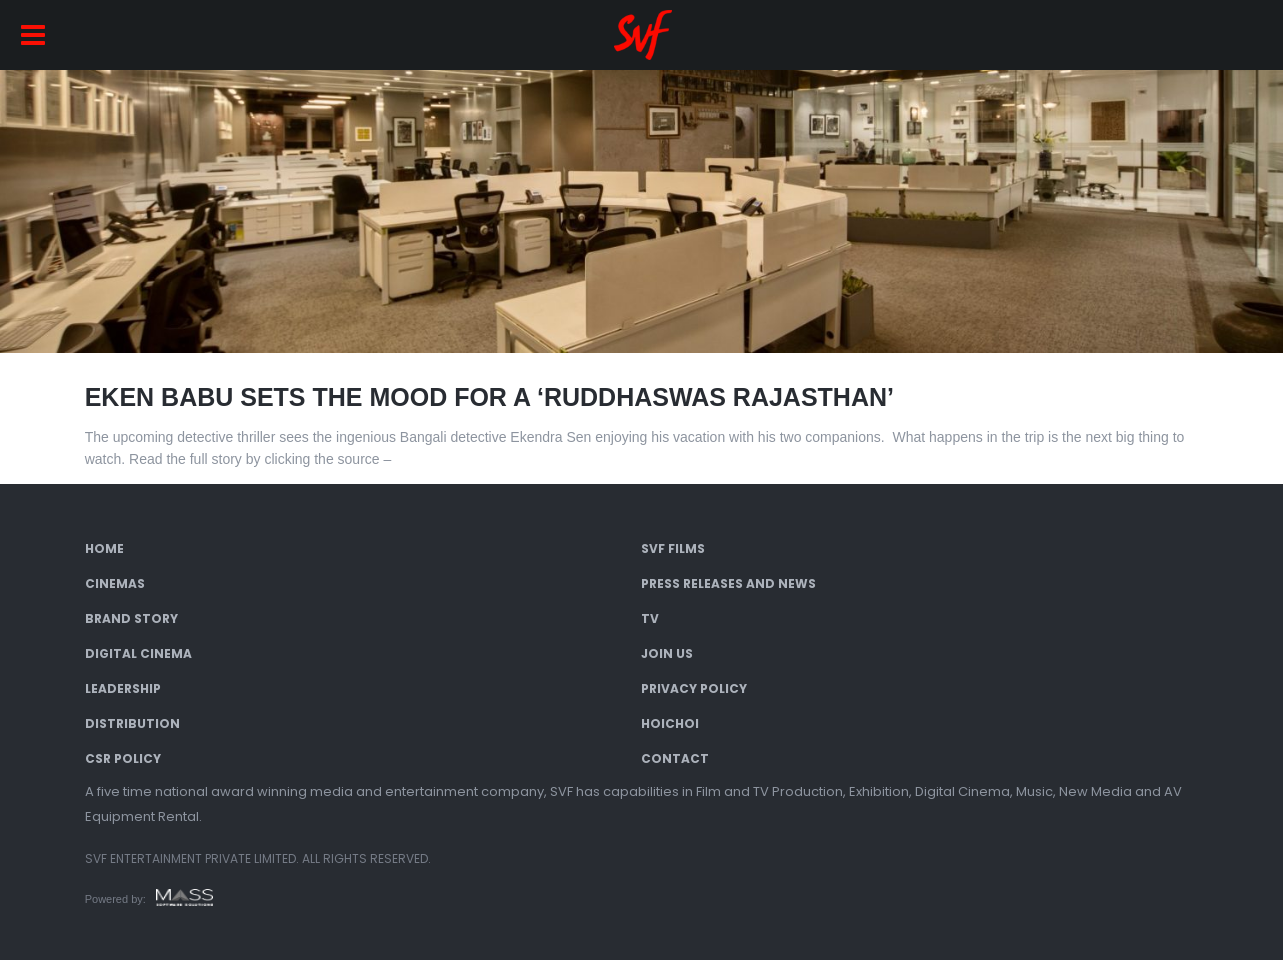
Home (104, 548)
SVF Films (673, 548)
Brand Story (131, 618)
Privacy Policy (694, 688)
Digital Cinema (138, 653)
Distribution (132, 723)
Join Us (667, 653)
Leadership (123, 688)
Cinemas (115, 583)
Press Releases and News (728, 583)
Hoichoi (670, 723)
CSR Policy (123, 758)
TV (650, 618)
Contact (675, 758)
